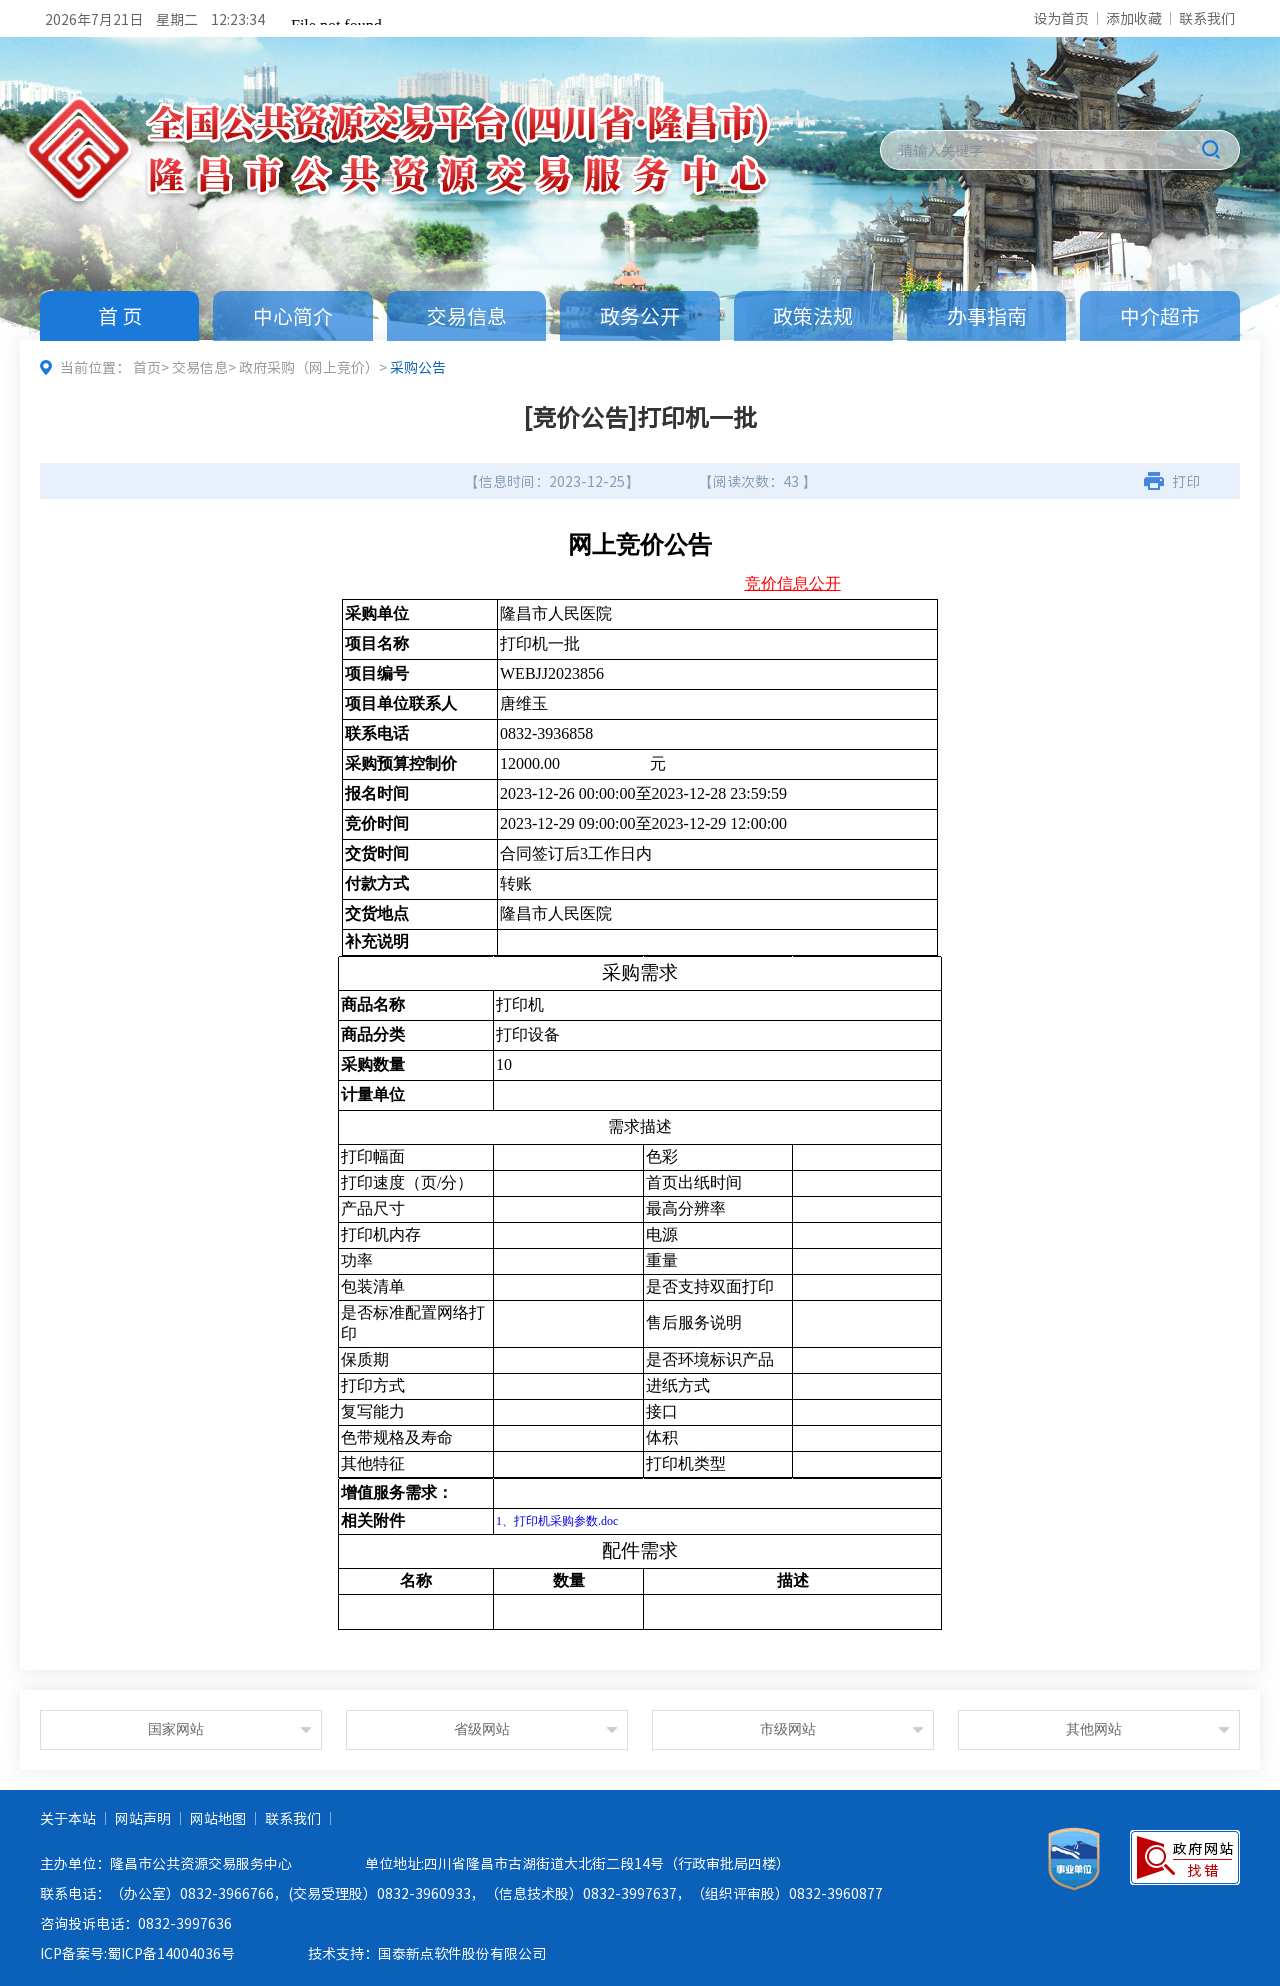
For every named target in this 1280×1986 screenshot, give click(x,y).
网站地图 (218, 1818)
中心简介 (293, 315)
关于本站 (68, 1818)
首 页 (120, 315)
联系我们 (1207, 18)
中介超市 (1160, 315)
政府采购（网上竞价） (309, 367)
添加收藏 (1134, 18)
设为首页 (1061, 18)
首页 (147, 367)
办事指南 (987, 315)
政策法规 (813, 315)
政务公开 (640, 315)
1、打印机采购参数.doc (557, 1521)
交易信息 (467, 315)
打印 (1186, 481)
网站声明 (143, 1818)
